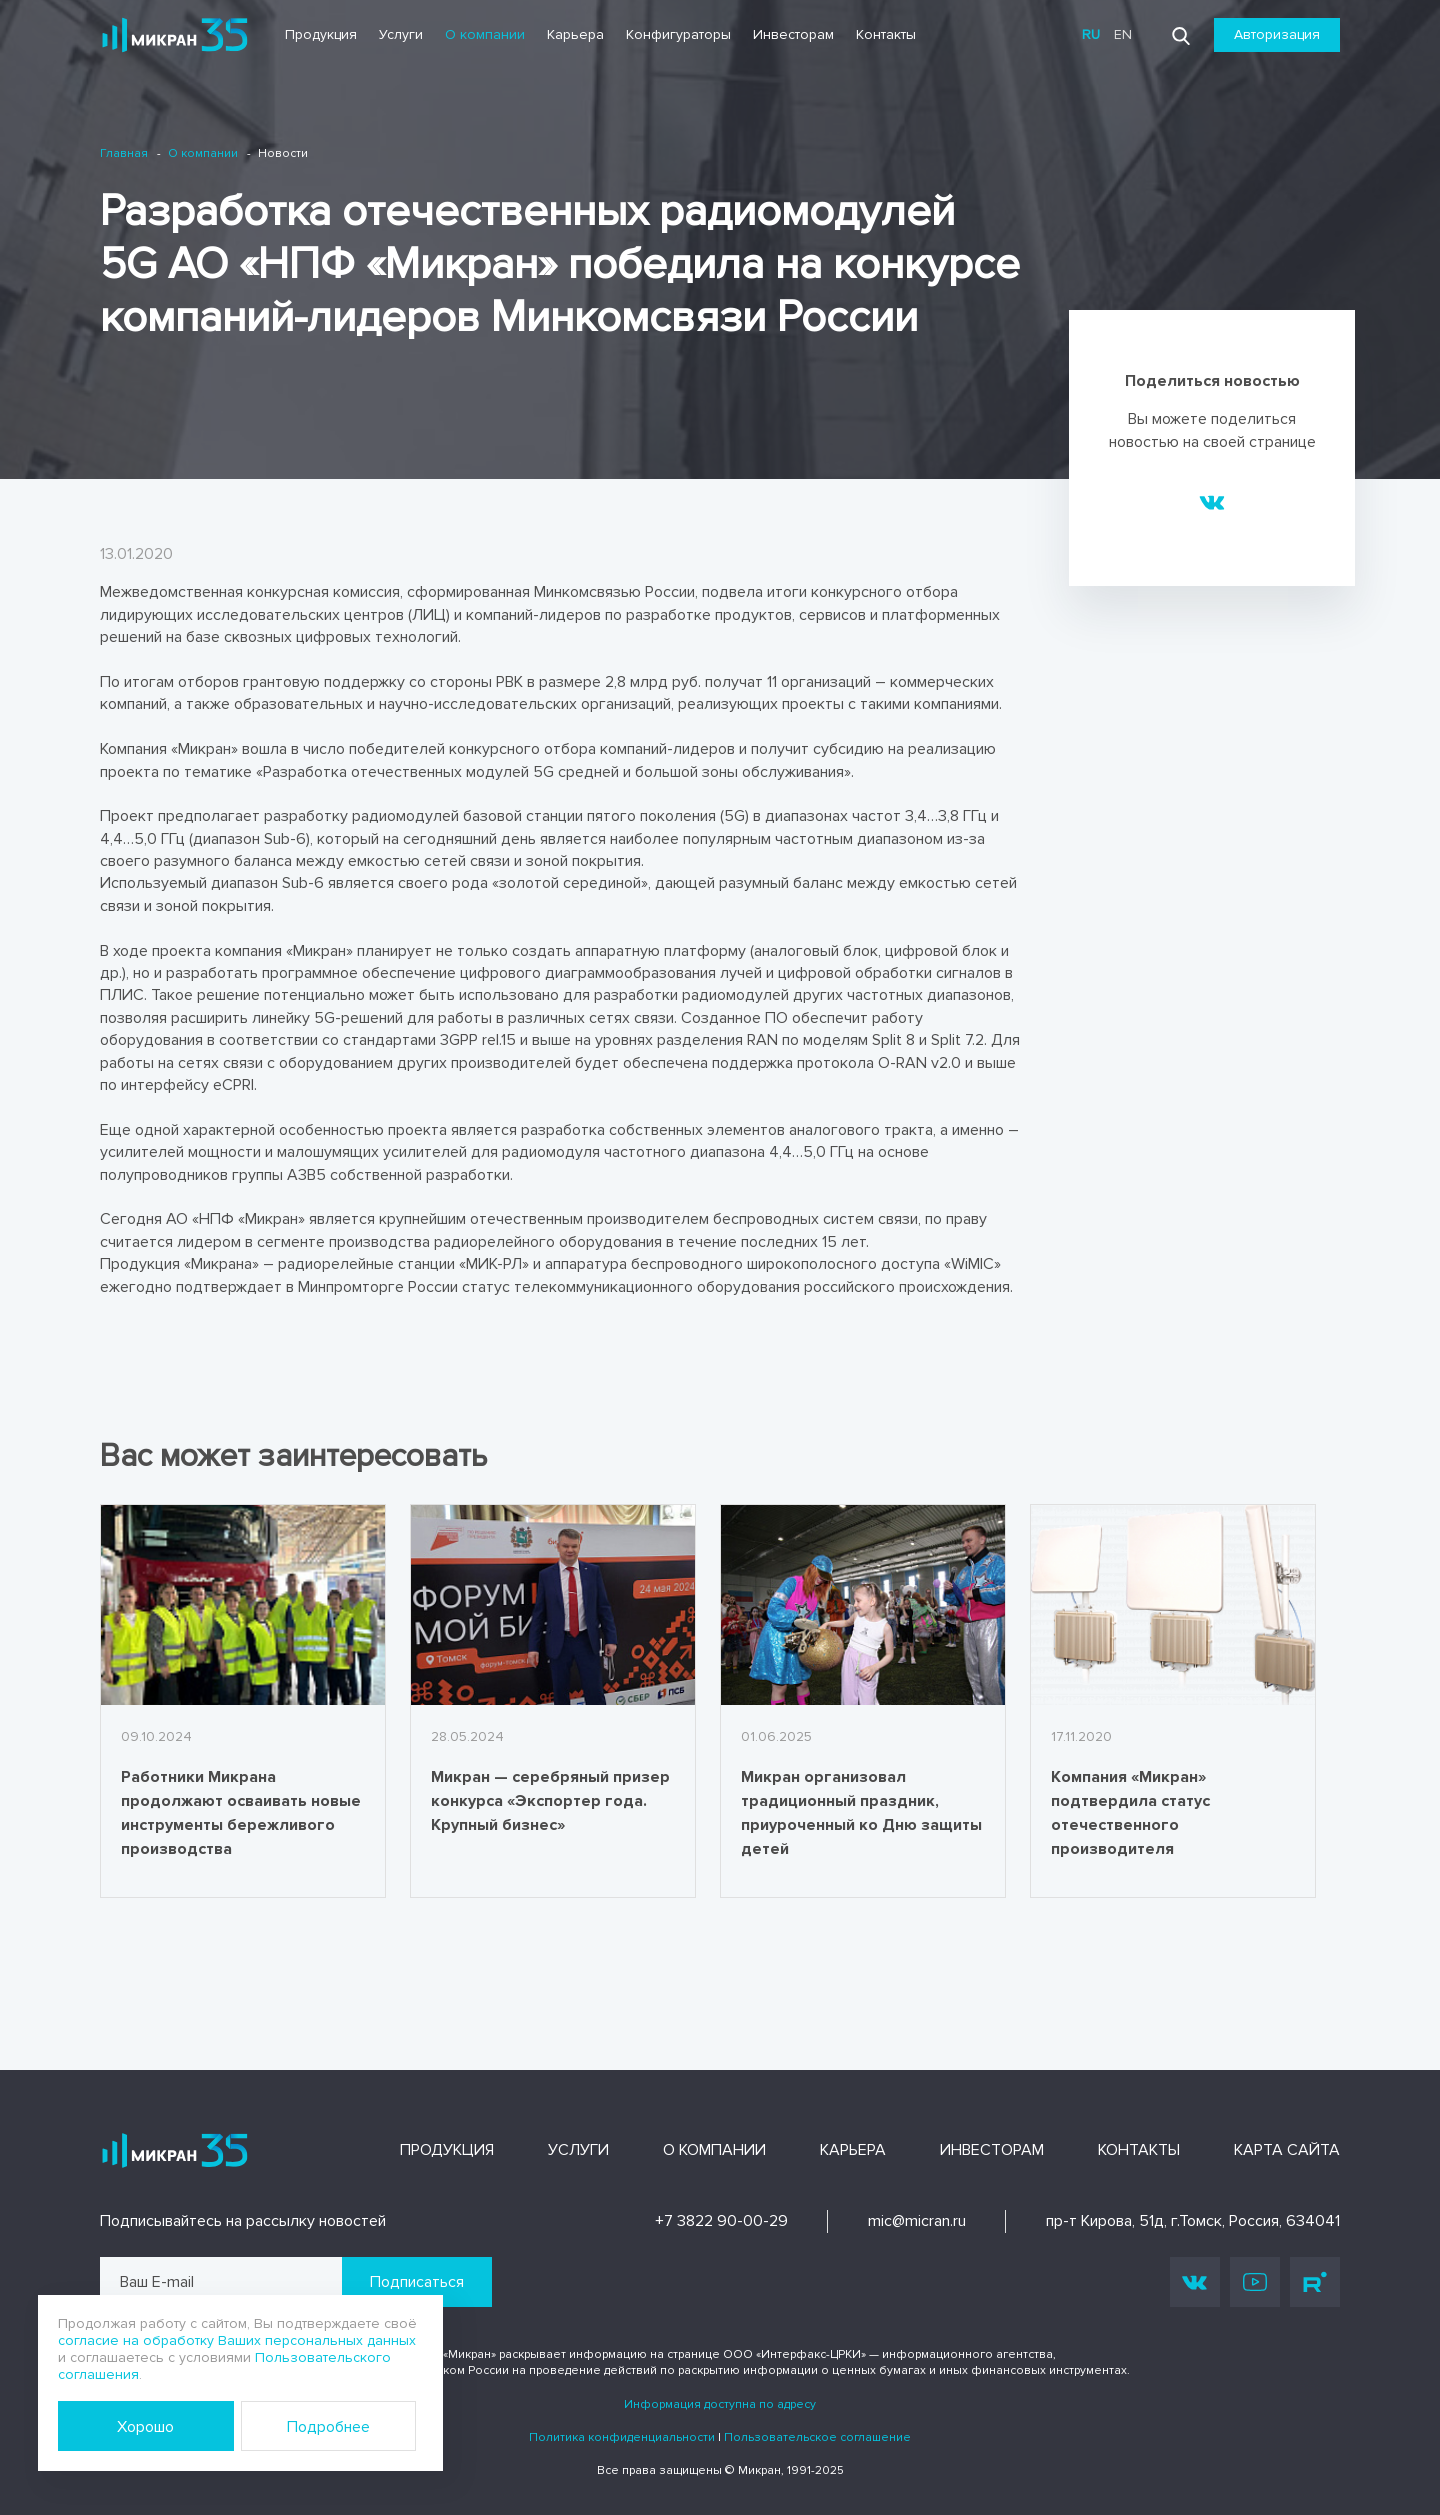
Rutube (1315, 2282)
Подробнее (328, 2427)
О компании (485, 34)
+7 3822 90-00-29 (721, 2221)
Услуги (401, 34)
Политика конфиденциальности (622, 2437)
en (1123, 34)
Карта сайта (1287, 2150)
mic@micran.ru (917, 2221)
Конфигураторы (678, 34)
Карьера (575, 34)
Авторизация (1277, 34)
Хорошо (145, 2427)
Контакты (886, 34)
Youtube (1255, 2282)
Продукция (321, 34)
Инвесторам (793, 34)
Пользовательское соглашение (817, 2437)
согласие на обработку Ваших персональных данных (237, 2340)
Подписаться (417, 2282)
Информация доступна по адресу (720, 2404)
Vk (1195, 2281)
